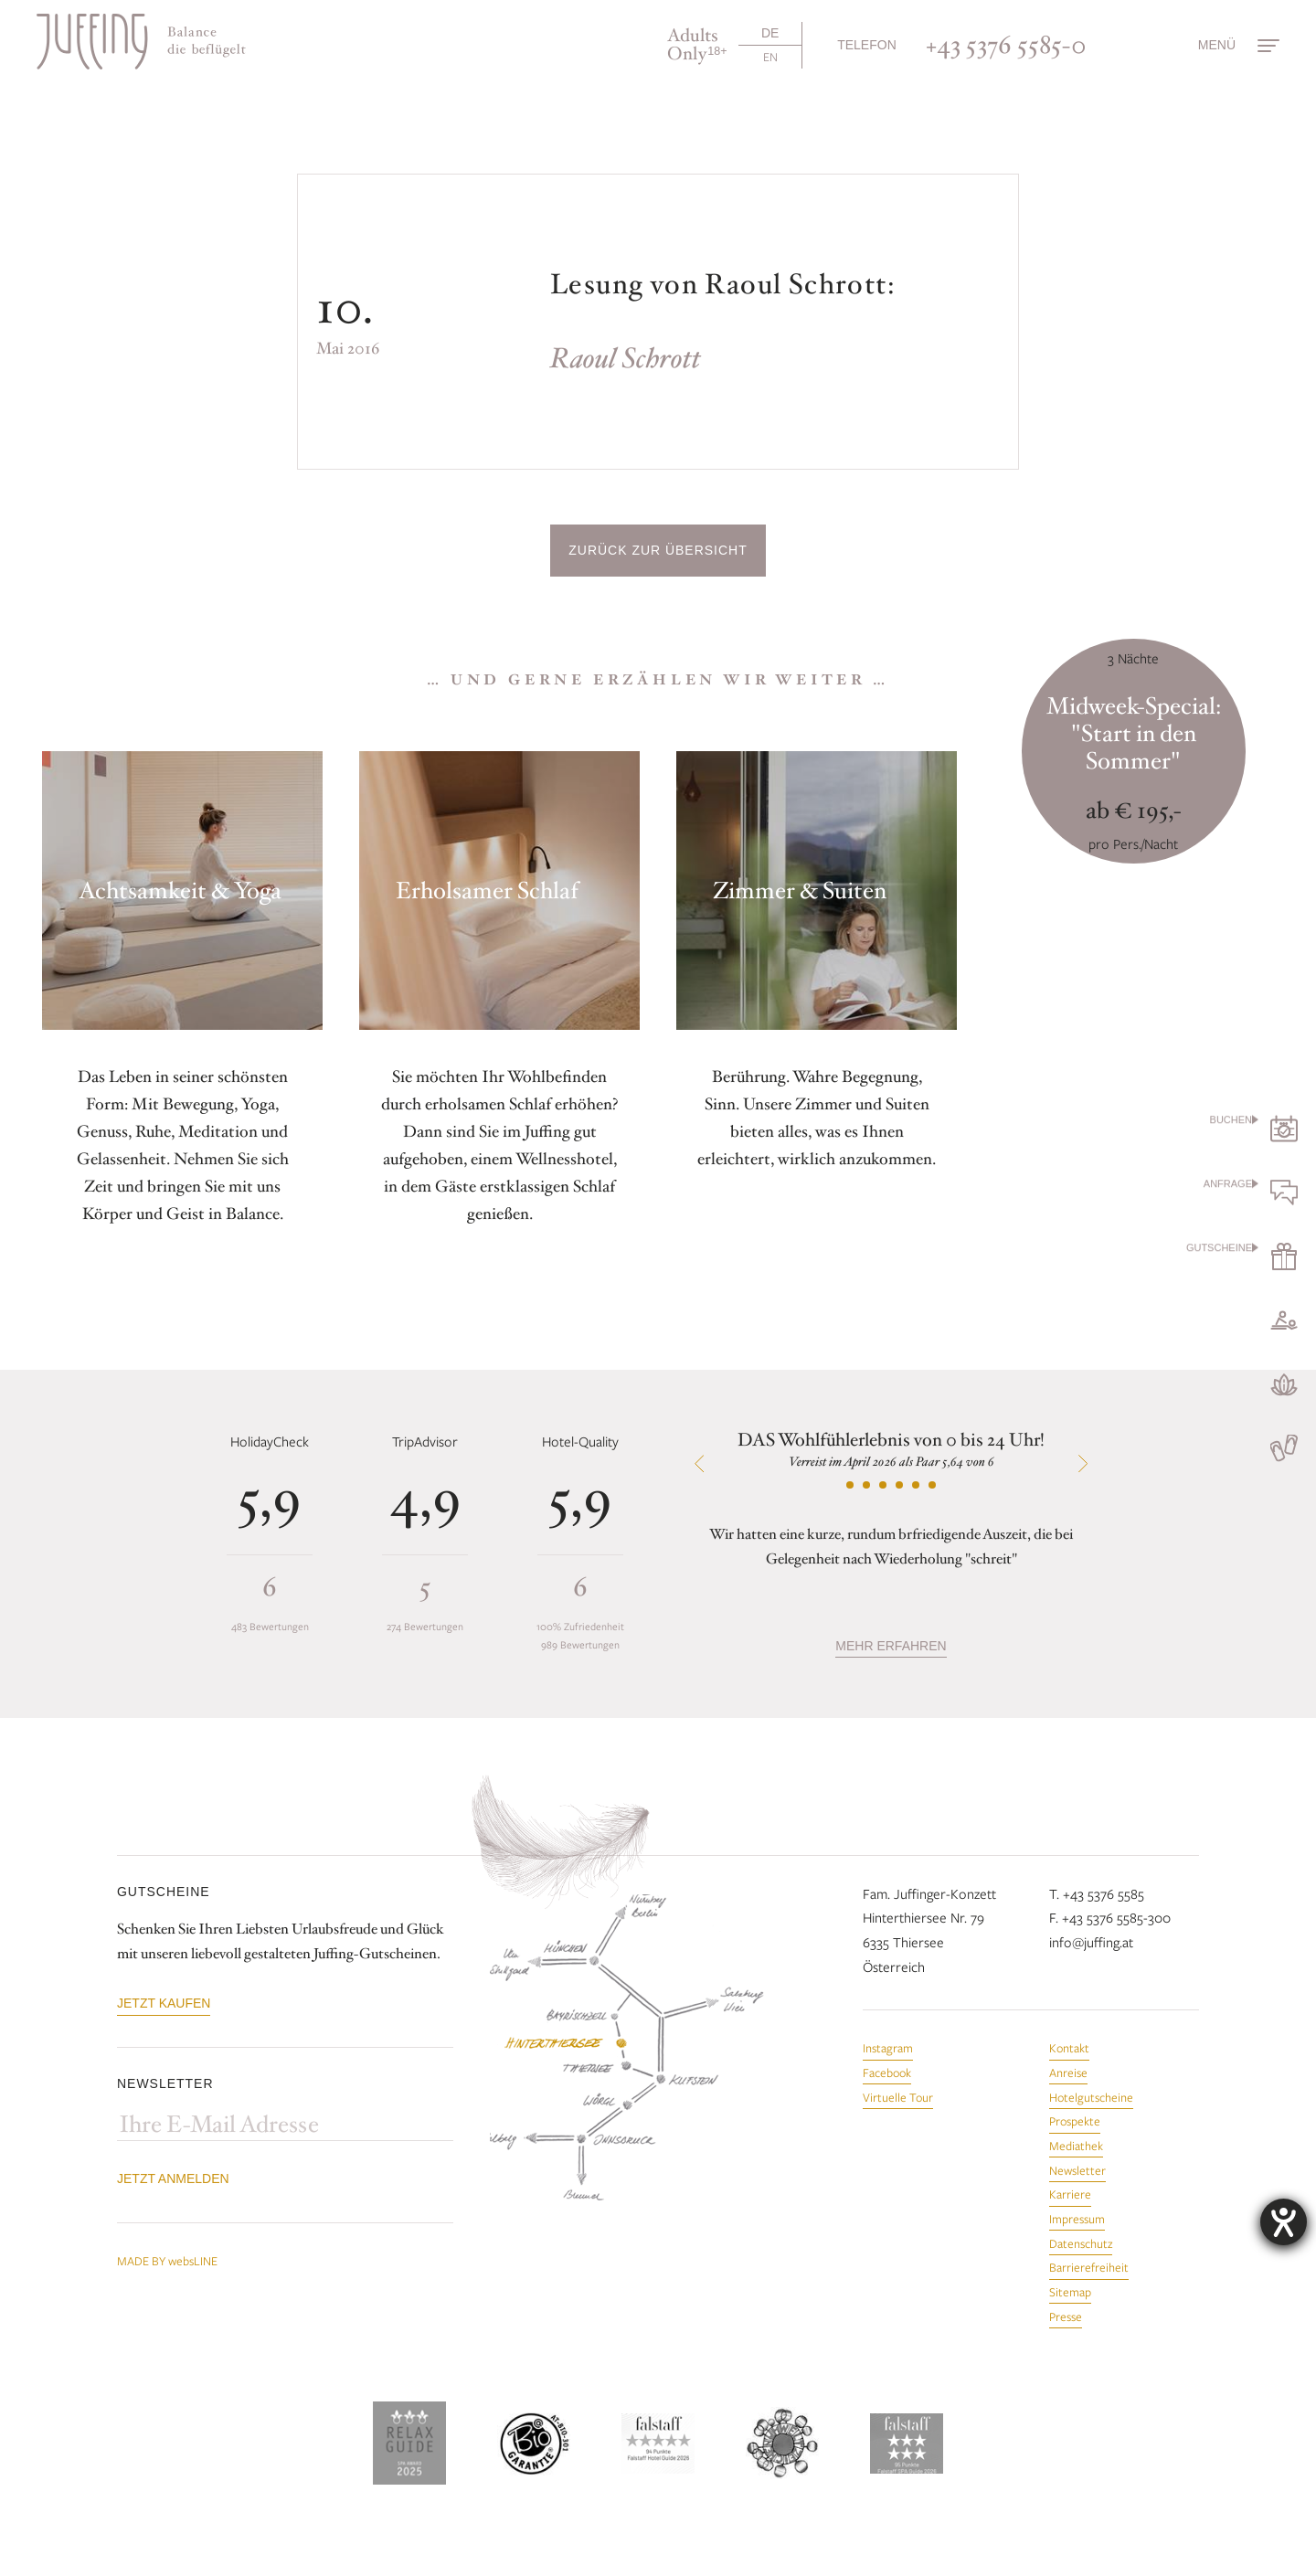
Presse (1065, 2316)
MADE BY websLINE (167, 2261)
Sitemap (1070, 2292)
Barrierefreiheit (1089, 2267)
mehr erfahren (890, 1645)
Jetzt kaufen (163, 2003)
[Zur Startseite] (141, 41)
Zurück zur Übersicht (657, 550)
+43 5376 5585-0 (1006, 44)
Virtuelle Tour (898, 2097)
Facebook (887, 2072)
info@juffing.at (1091, 1942)
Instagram (888, 2048)
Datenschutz (1080, 2243)
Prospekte (1074, 2121)
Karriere (1070, 2194)
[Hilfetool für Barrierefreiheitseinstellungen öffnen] (1283, 2222)
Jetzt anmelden (173, 2178)
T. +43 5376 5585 (1096, 1893)
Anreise (1068, 2072)
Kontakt (1069, 2048)
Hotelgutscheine (1091, 2097)
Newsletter (1077, 2170)
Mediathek (1076, 2145)
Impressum (1077, 2218)
